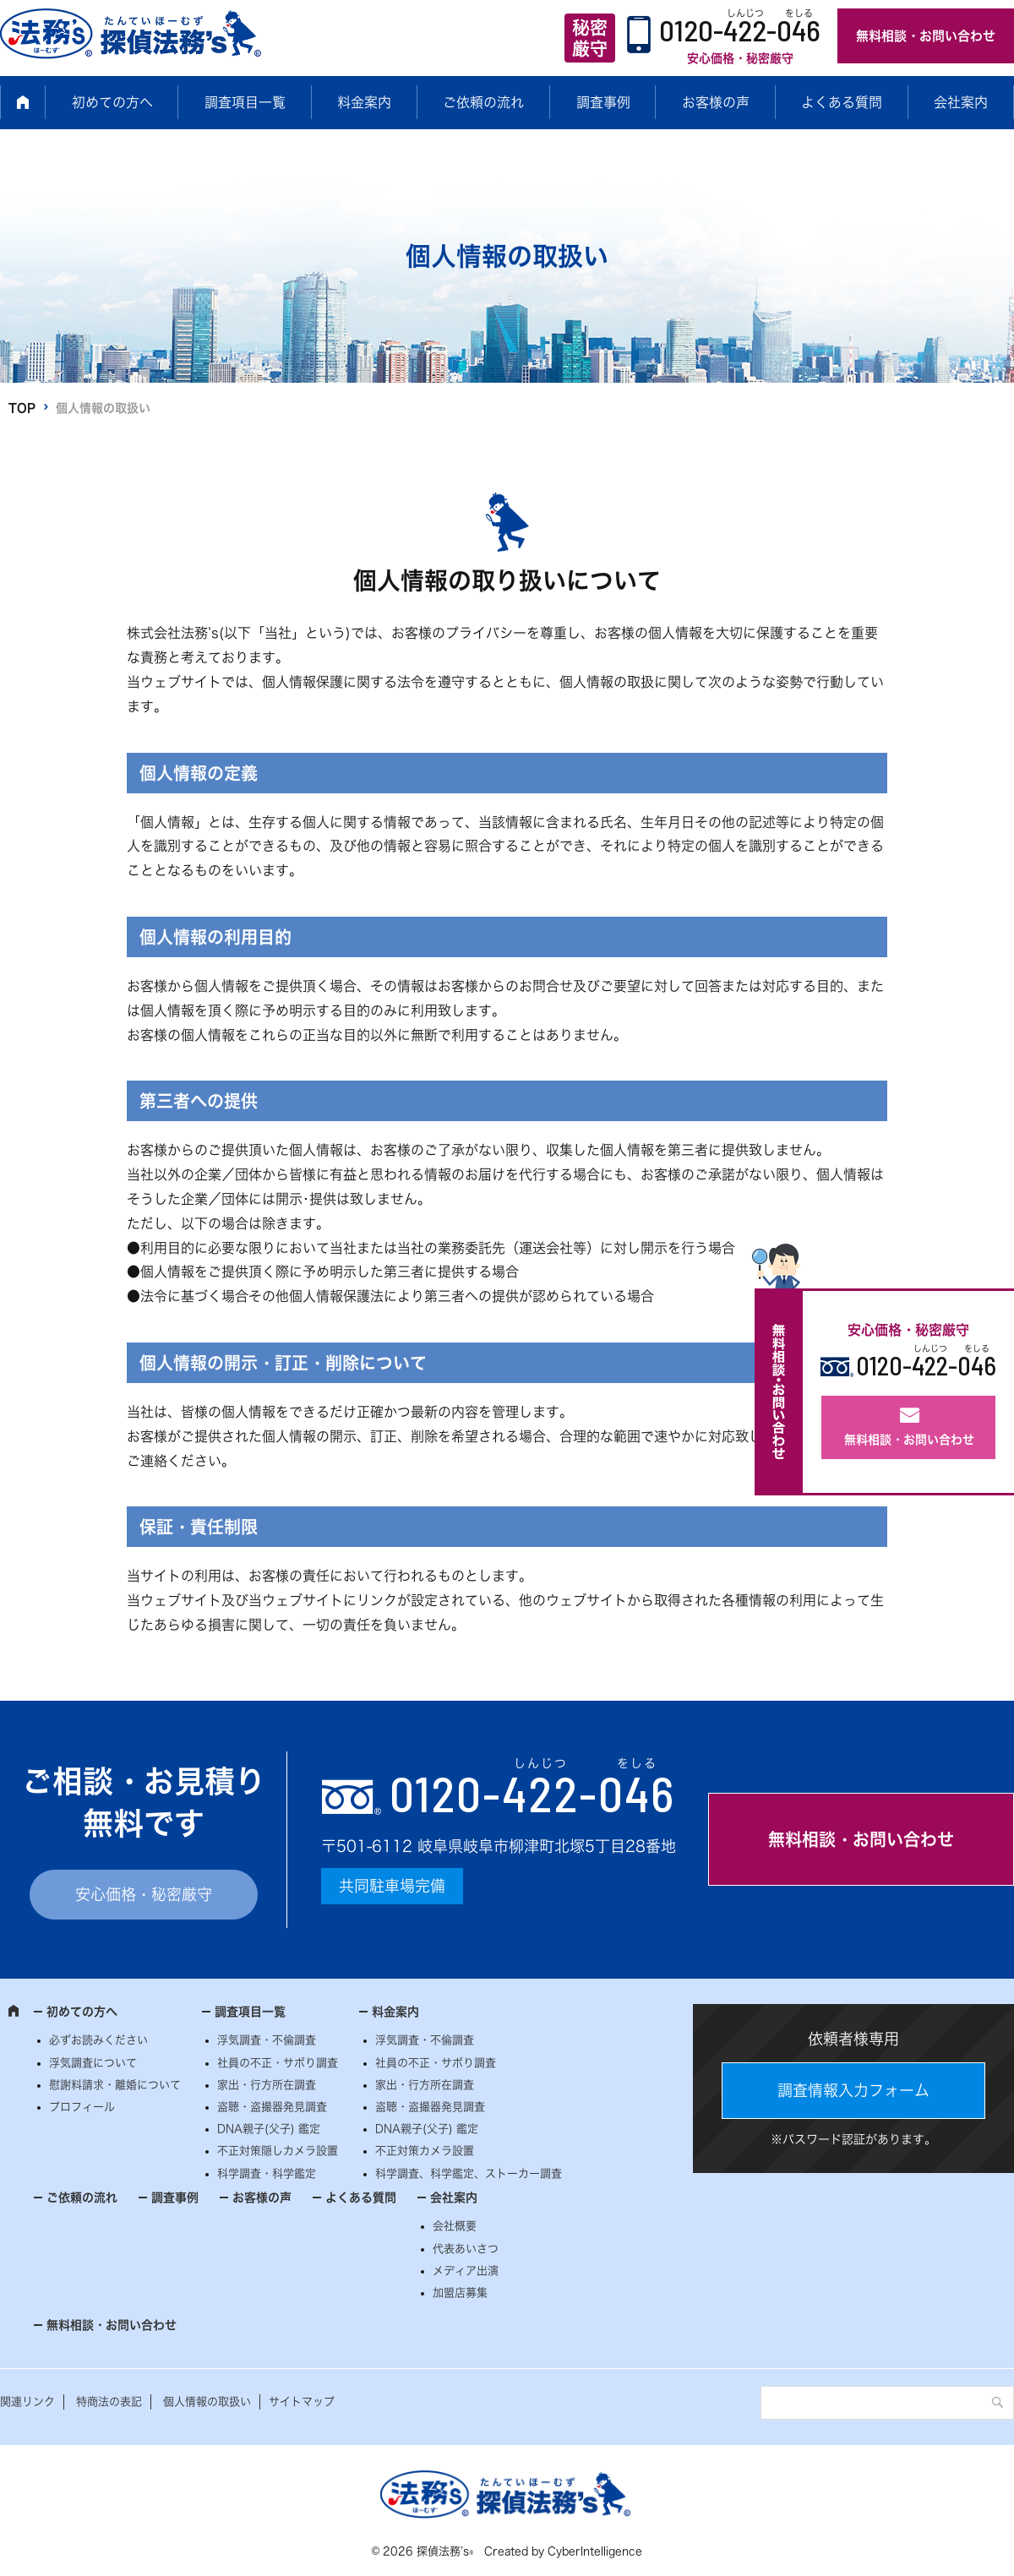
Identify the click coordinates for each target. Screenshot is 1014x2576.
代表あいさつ (466, 2248)
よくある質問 (841, 102)
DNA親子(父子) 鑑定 (268, 2128)
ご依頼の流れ (483, 102)
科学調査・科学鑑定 (266, 2173)
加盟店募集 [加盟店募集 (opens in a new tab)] (460, 2292)
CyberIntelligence (595, 2551)
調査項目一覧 (245, 102)
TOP (21, 408)
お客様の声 (716, 102)
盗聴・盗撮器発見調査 (272, 2106)
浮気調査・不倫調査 (266, 2039)
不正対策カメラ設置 (424, 2150)
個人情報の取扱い (207, 2401)
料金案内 (364, 102)
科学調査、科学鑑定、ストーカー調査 (468, 2173)
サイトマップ (302, 2401)
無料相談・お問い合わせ (925, 36)
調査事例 (603, 102)
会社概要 (455, 2225)
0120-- (532, 1792)
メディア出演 (466, 2270)
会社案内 (961, 102)
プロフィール (82, 2106)
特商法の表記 (109, 2401)
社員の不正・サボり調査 (277, 2062)
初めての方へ (112, 102)
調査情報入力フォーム (853, 2090)
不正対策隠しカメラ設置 (277, 2150)
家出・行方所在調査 (266, 2084)
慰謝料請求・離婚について (115, 2084)
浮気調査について (93, 2062)
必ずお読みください (98, 2039)
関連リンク (27, 2401)
